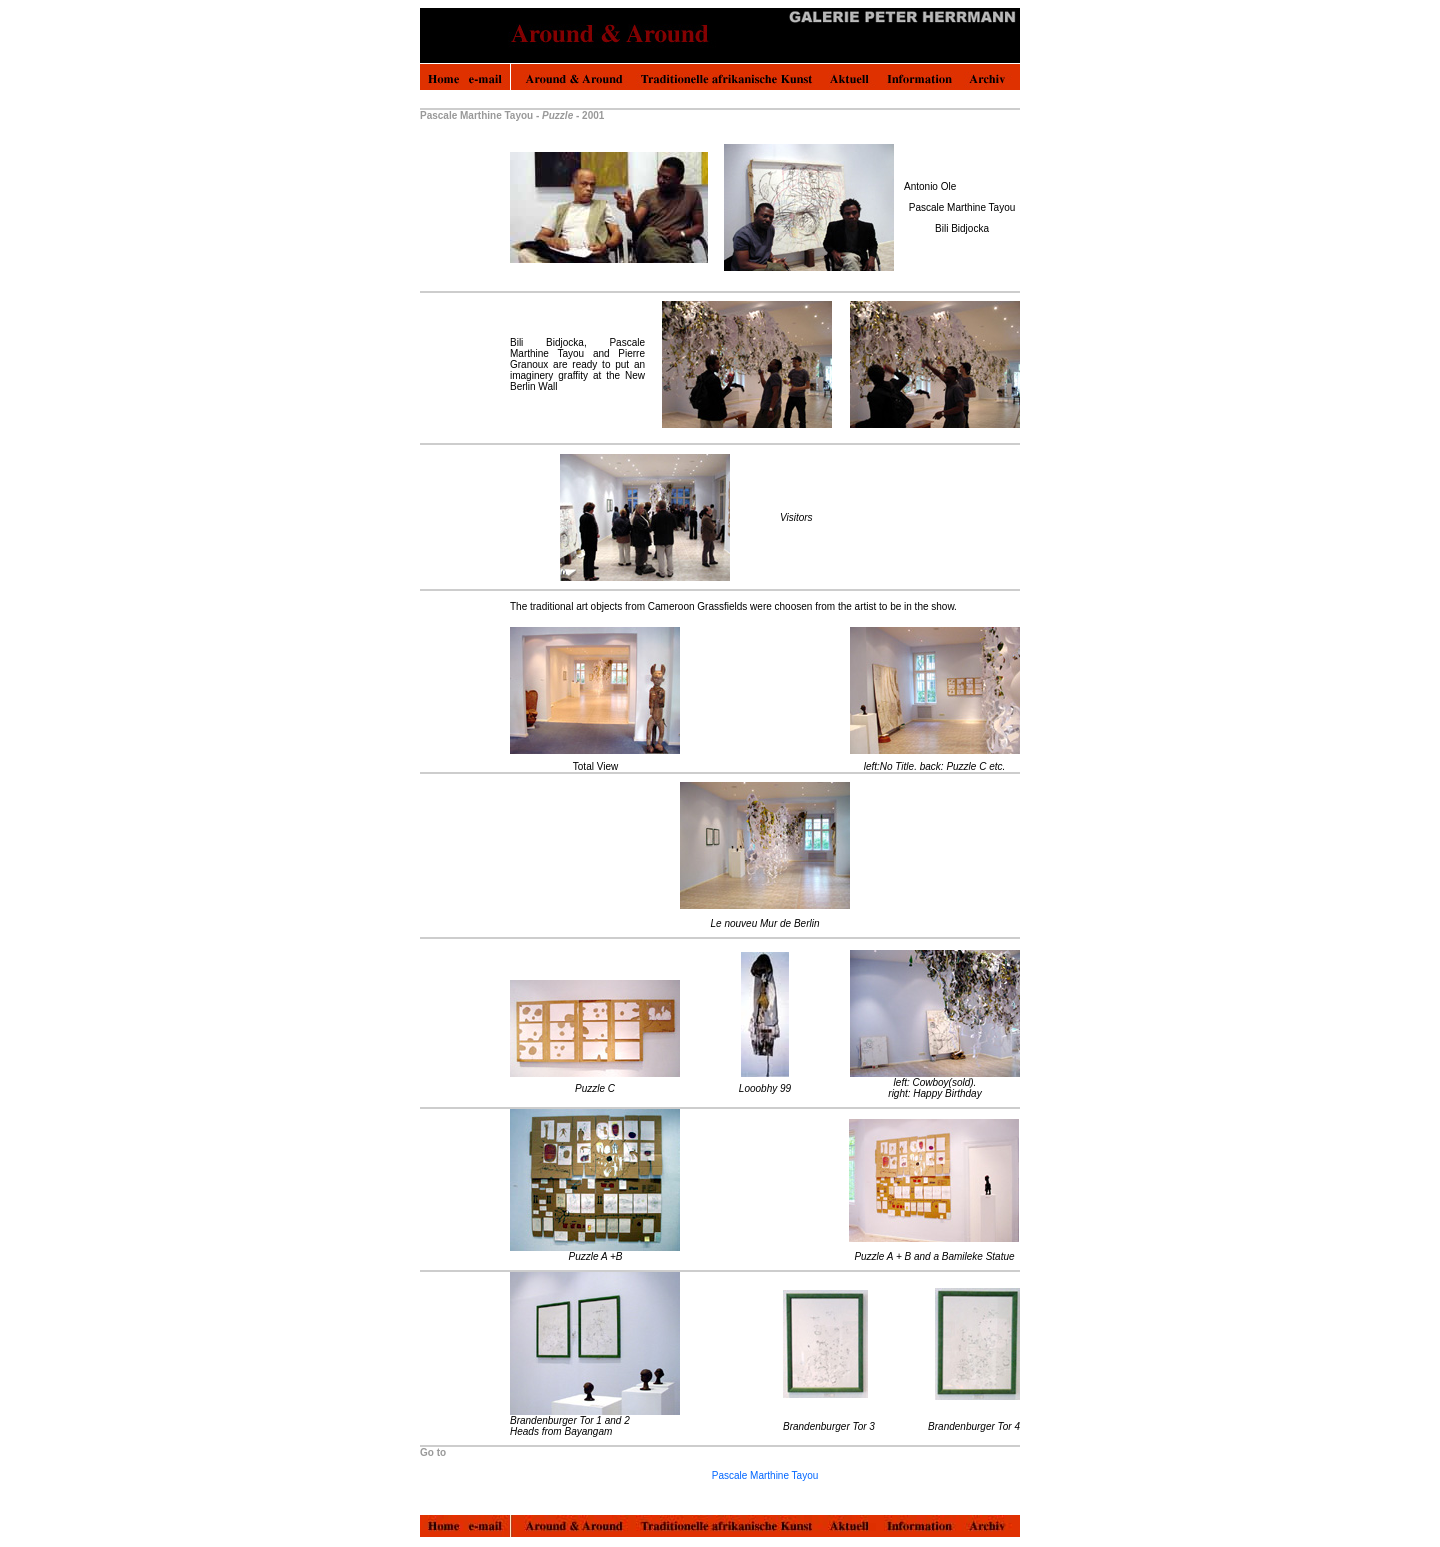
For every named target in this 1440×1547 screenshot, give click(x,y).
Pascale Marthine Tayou (765, 1475)
